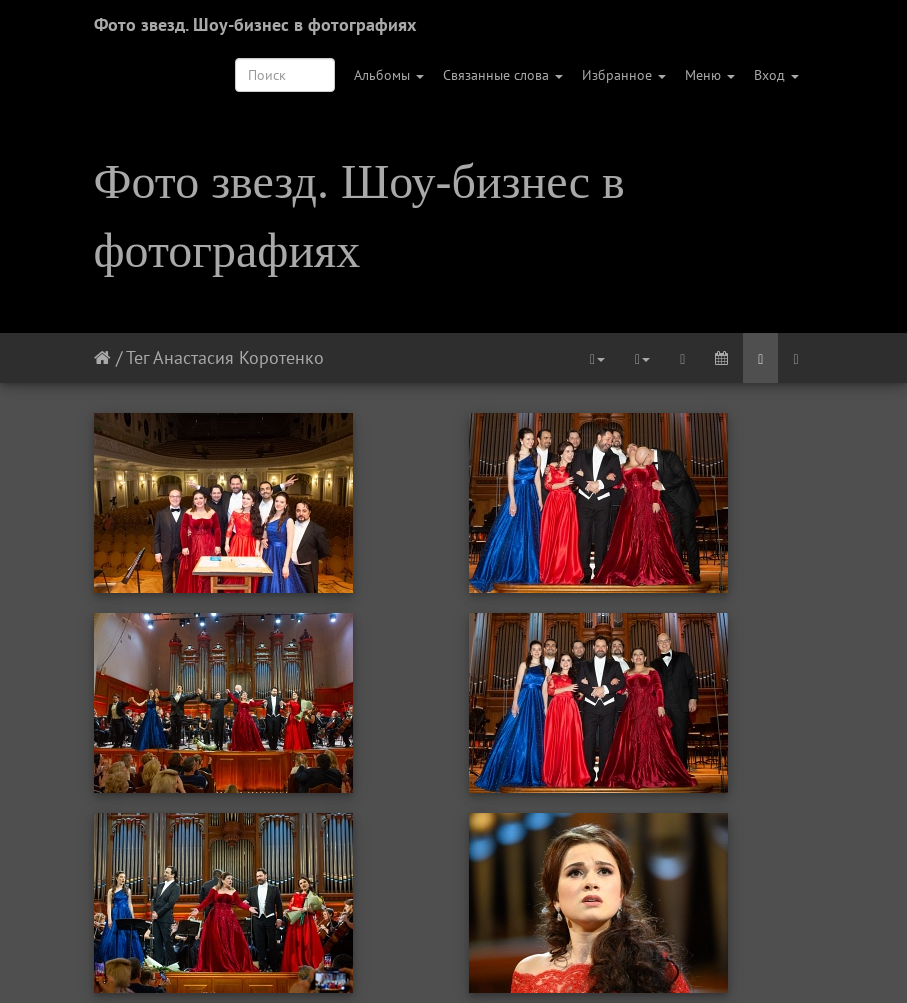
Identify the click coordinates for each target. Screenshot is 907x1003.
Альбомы (389, 75)
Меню (710, 75)
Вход (776, 75)
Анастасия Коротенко (238, 357)
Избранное (624, 75)
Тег (137, 357)
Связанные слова (503, 75)
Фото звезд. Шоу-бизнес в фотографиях (255, 24)
